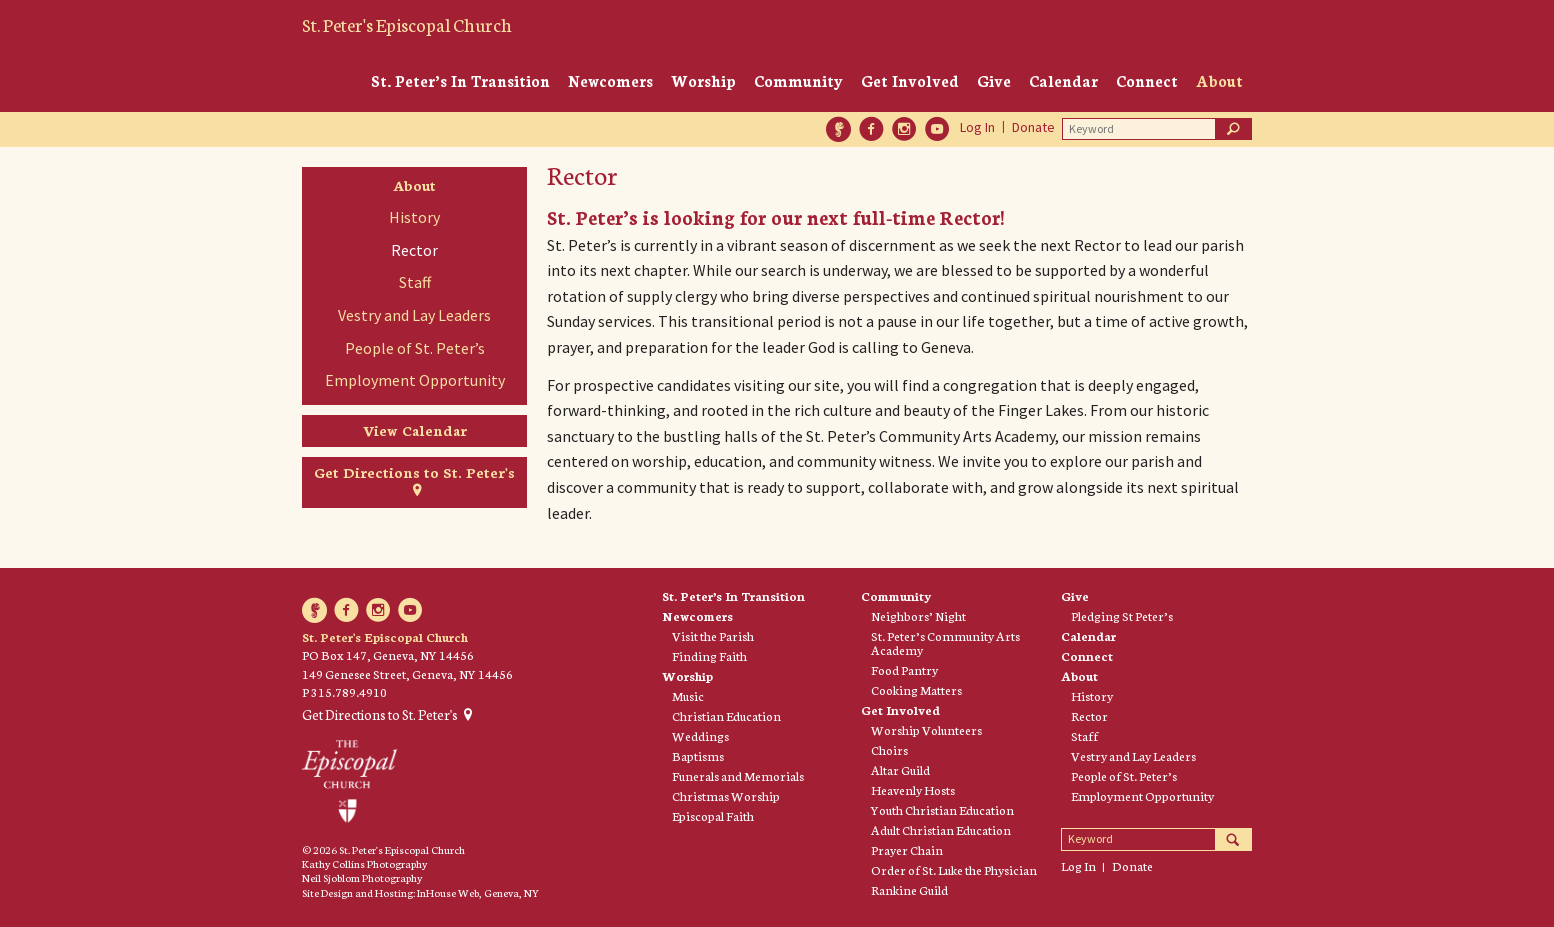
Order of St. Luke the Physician (954, 870)
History (414, 217)
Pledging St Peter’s (1122, 616)
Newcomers (610, 80)
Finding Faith (709, 656)
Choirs (889, 750)
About (1219, 80)
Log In (977, 127)
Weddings (700, 736)
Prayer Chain (907, 850)
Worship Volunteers (926, 730)
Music (688, 696)
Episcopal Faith (713, 816)
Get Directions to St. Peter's (414, 472)
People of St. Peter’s (415, 348)
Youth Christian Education (942, 810)
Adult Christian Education (941, 830)
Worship (703, 80)
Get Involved (910, 80)
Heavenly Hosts (913, 790)
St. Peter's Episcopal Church (407, 24)
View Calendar (415, 430)
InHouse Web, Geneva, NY (478, 892)
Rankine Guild (909, 890)
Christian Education (726, 716)
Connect (1147, 80)
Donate (1033, 127)
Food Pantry (904, 670)
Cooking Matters (916, 690)
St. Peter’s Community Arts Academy (945, 643)
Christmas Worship (726, 796)
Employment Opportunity (415, 380)
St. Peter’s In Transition (460, 80)
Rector (414, 250)
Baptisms (698, 756)
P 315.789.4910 (344, 691)
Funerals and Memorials (738, 776)
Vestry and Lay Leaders (414, 315)
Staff (415, 282)
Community (798, 80)
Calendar (1063, 80)
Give (994, 80)
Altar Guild (900, 770)
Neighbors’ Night (918, 616)
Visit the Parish (713, 636)
